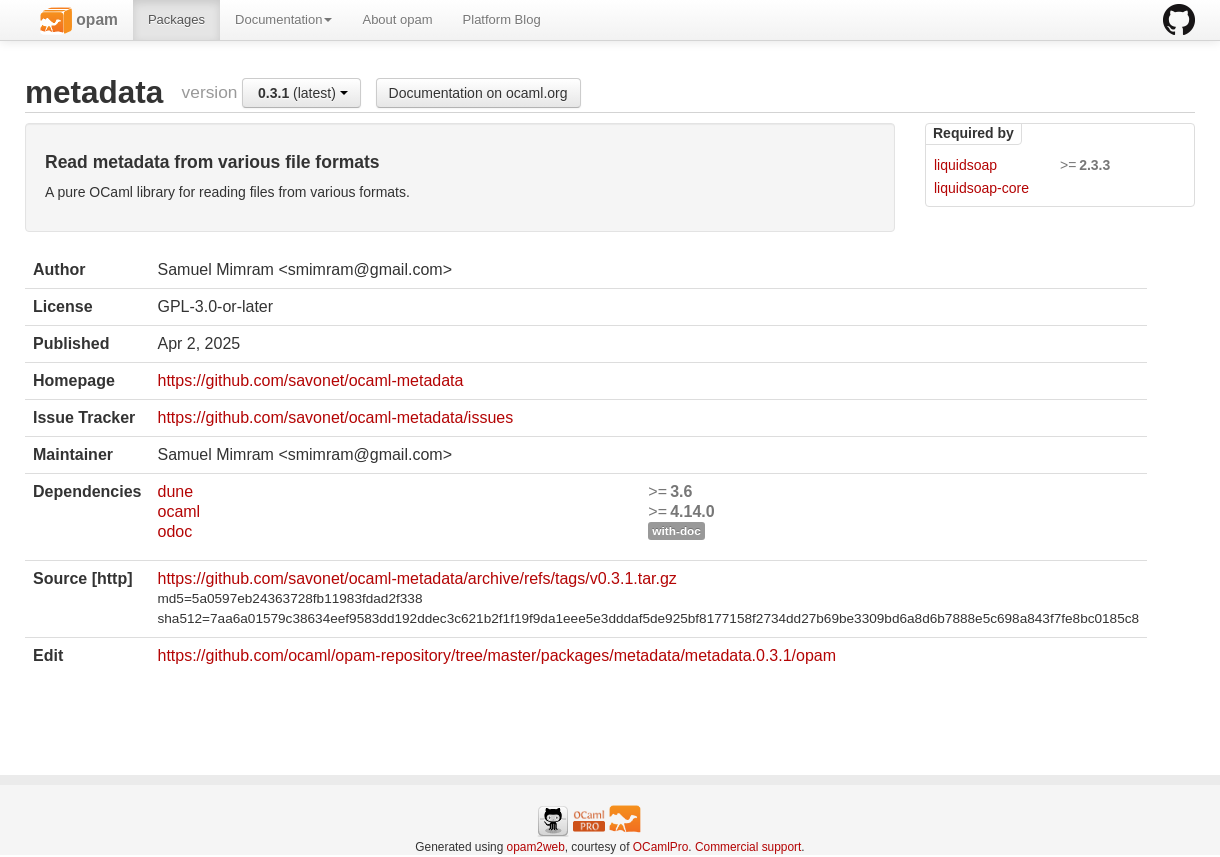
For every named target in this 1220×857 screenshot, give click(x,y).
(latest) (303, 93)
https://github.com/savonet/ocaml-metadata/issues (335, 417)
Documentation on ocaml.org (478, 93)
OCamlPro (661, 847)
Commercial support (748, 847)
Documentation (283, 19)
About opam (397, 19)
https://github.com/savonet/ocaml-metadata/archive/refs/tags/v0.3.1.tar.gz (416, 578)
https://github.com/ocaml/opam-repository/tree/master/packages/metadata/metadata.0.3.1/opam (496, 655)
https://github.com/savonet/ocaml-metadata (310, 380)
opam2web (536, 847)
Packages (176, 19)
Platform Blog (502, 19)
